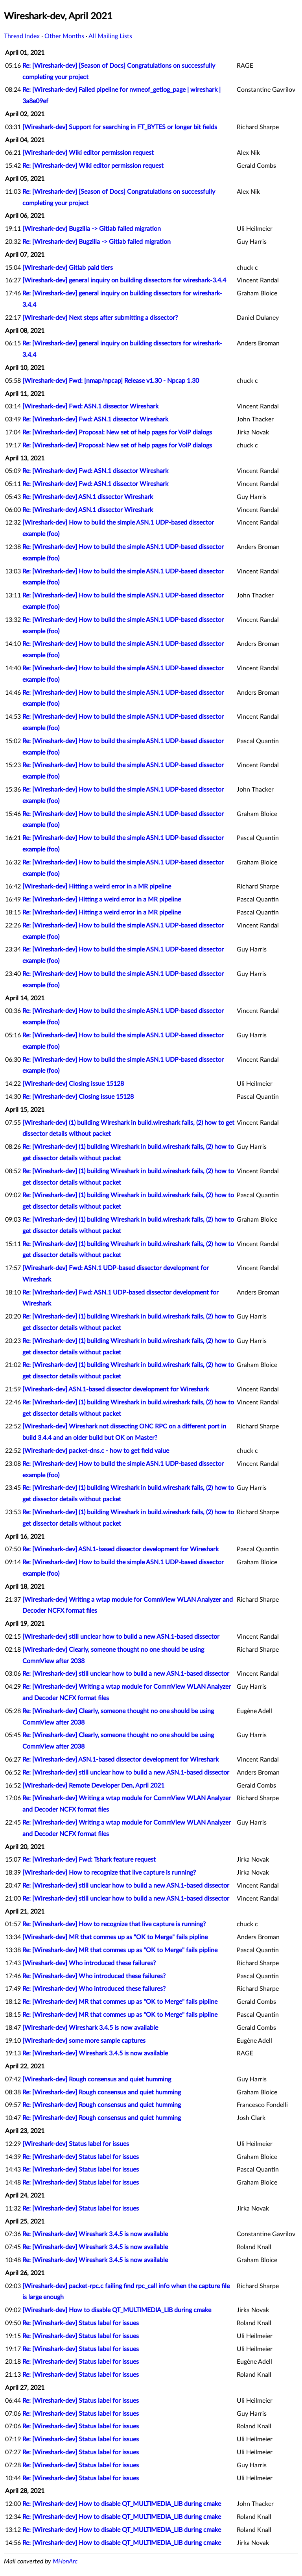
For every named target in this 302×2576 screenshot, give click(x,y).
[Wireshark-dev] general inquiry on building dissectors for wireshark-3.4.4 (124, 280)
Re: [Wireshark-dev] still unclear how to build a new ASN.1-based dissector (125, 1674)
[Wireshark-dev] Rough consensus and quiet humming (96, 2079)
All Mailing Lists (110, 36)
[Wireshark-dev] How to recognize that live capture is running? (109, 1872)
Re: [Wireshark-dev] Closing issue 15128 (78, 1097)
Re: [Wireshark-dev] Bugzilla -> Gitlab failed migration (96, 242)
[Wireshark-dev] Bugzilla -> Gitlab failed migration (91, 229)
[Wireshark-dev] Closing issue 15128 (73, 1084)
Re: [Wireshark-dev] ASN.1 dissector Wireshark (87, 497)
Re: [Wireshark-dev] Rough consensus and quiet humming (101, 2092)
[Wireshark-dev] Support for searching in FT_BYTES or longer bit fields (119, 127)
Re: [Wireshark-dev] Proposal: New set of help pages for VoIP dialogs (117, 432)
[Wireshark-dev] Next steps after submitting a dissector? (100, 318)
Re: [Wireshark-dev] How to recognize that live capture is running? (114, 1924)
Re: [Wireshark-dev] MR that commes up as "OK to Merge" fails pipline (119, 1950)
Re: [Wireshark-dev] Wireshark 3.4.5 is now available (95, 2053)
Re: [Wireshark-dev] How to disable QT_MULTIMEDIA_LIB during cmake (121, 2504)
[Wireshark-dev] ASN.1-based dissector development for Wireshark (115, 1389)
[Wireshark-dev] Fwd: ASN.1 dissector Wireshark (90, 406)
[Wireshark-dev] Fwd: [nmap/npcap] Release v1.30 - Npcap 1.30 (110, 381)
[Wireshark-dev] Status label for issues (75, 2144)
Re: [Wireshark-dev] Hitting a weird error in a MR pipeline (101, 899)
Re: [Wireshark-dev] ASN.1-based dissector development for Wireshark (120, 1549)
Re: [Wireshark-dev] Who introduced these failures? (94, 1976)
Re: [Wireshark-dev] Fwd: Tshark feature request (89, 1859)
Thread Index (22, 36)
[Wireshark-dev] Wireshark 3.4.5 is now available (90, 2028)
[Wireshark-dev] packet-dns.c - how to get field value (95, 1451)
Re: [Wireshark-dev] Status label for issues (80, 2157)
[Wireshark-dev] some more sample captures (83, 2041)
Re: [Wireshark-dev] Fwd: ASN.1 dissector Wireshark (95, 419)
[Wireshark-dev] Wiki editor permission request (88, 153)
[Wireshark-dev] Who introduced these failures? (89, 1963)
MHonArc (65, 2561)
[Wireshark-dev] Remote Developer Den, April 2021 (93, 1785)
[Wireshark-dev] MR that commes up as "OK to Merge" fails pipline (115, 1937)
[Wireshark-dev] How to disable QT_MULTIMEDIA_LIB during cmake (116, 2310)
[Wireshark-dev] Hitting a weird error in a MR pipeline (96, 886)
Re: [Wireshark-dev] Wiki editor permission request (93, 166)
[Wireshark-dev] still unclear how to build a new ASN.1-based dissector (120, 1637)
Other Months (64, 36)
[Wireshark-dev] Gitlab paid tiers (67, 268)
